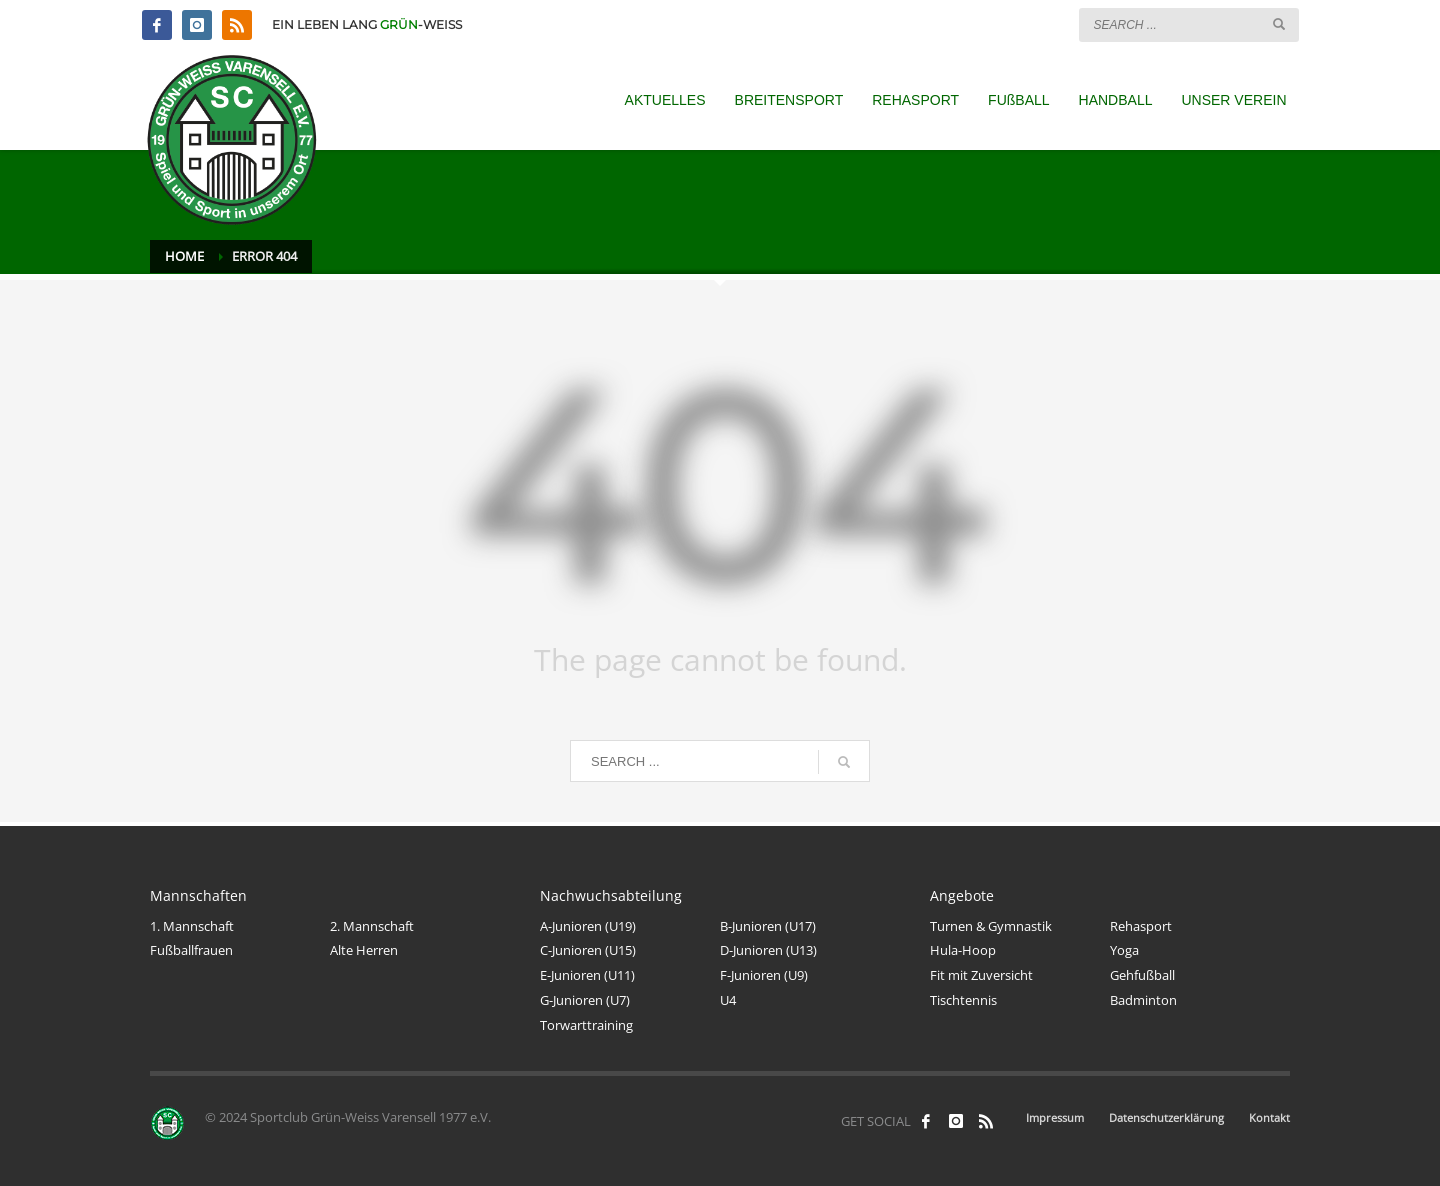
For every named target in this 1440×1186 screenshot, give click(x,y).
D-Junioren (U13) (768, 950)
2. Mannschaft (372, 926)
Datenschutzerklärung (1166, 1117)
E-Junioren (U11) (587, 975)
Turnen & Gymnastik (991, 926)
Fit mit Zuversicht (981, 975)
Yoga (1124, 950)
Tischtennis (963, 1000)
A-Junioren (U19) (588, 926)
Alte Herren (364, 950)
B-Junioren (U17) (768, 926)
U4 (728, 1000)
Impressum (1055, 1117)
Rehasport (1141, 926)
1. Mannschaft (192, 926)
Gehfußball (1142, 975)
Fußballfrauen (191, 950)
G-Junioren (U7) (585, 1000)
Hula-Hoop (963, 950)
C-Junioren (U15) (588, 950)
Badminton (1143, 1000)
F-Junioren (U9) (764, 975)
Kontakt (1269, 1117)
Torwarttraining (586, 1025)
